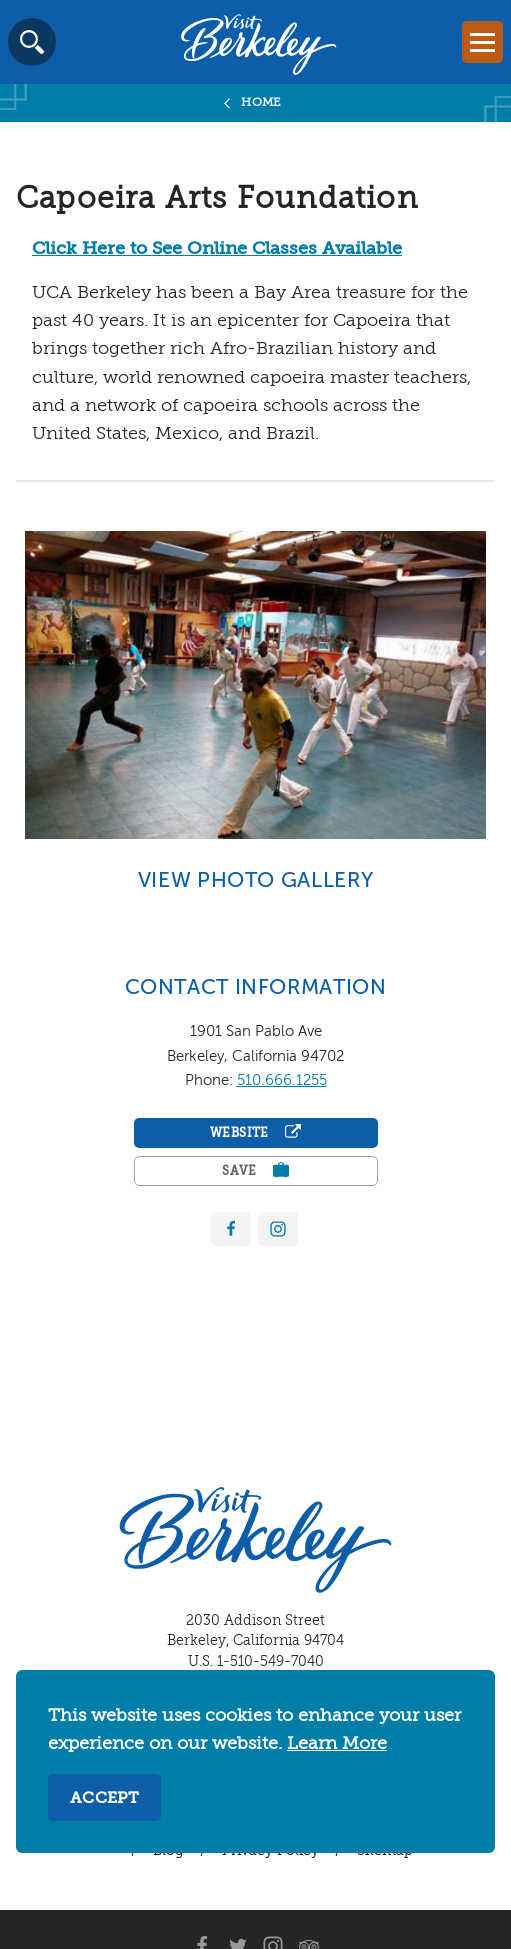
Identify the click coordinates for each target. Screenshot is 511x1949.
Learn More (337, 1744)
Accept (104, 1799)
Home (261, 103)
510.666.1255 (282, 1080)
